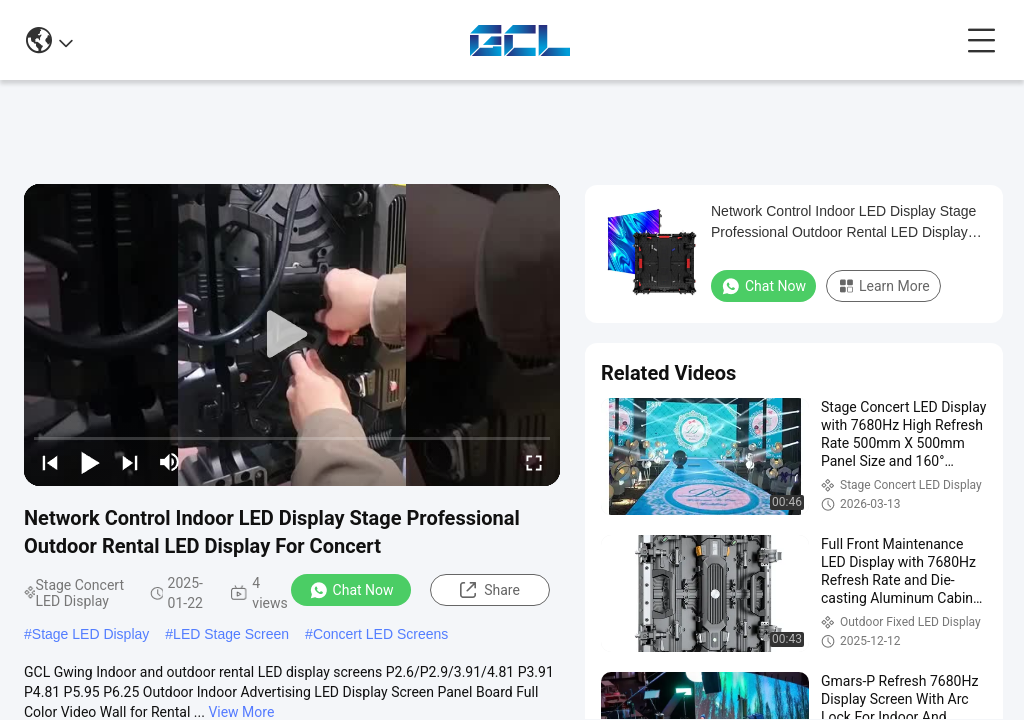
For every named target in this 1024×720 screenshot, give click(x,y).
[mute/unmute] (170, 462)
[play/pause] (90, 462)
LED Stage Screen (231, 634)
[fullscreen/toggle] (534, 462)
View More (241, 712)
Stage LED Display (91, 634)
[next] (130, 462)
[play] (292, 335)
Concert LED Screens (380, 634)
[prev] (50, 462)
